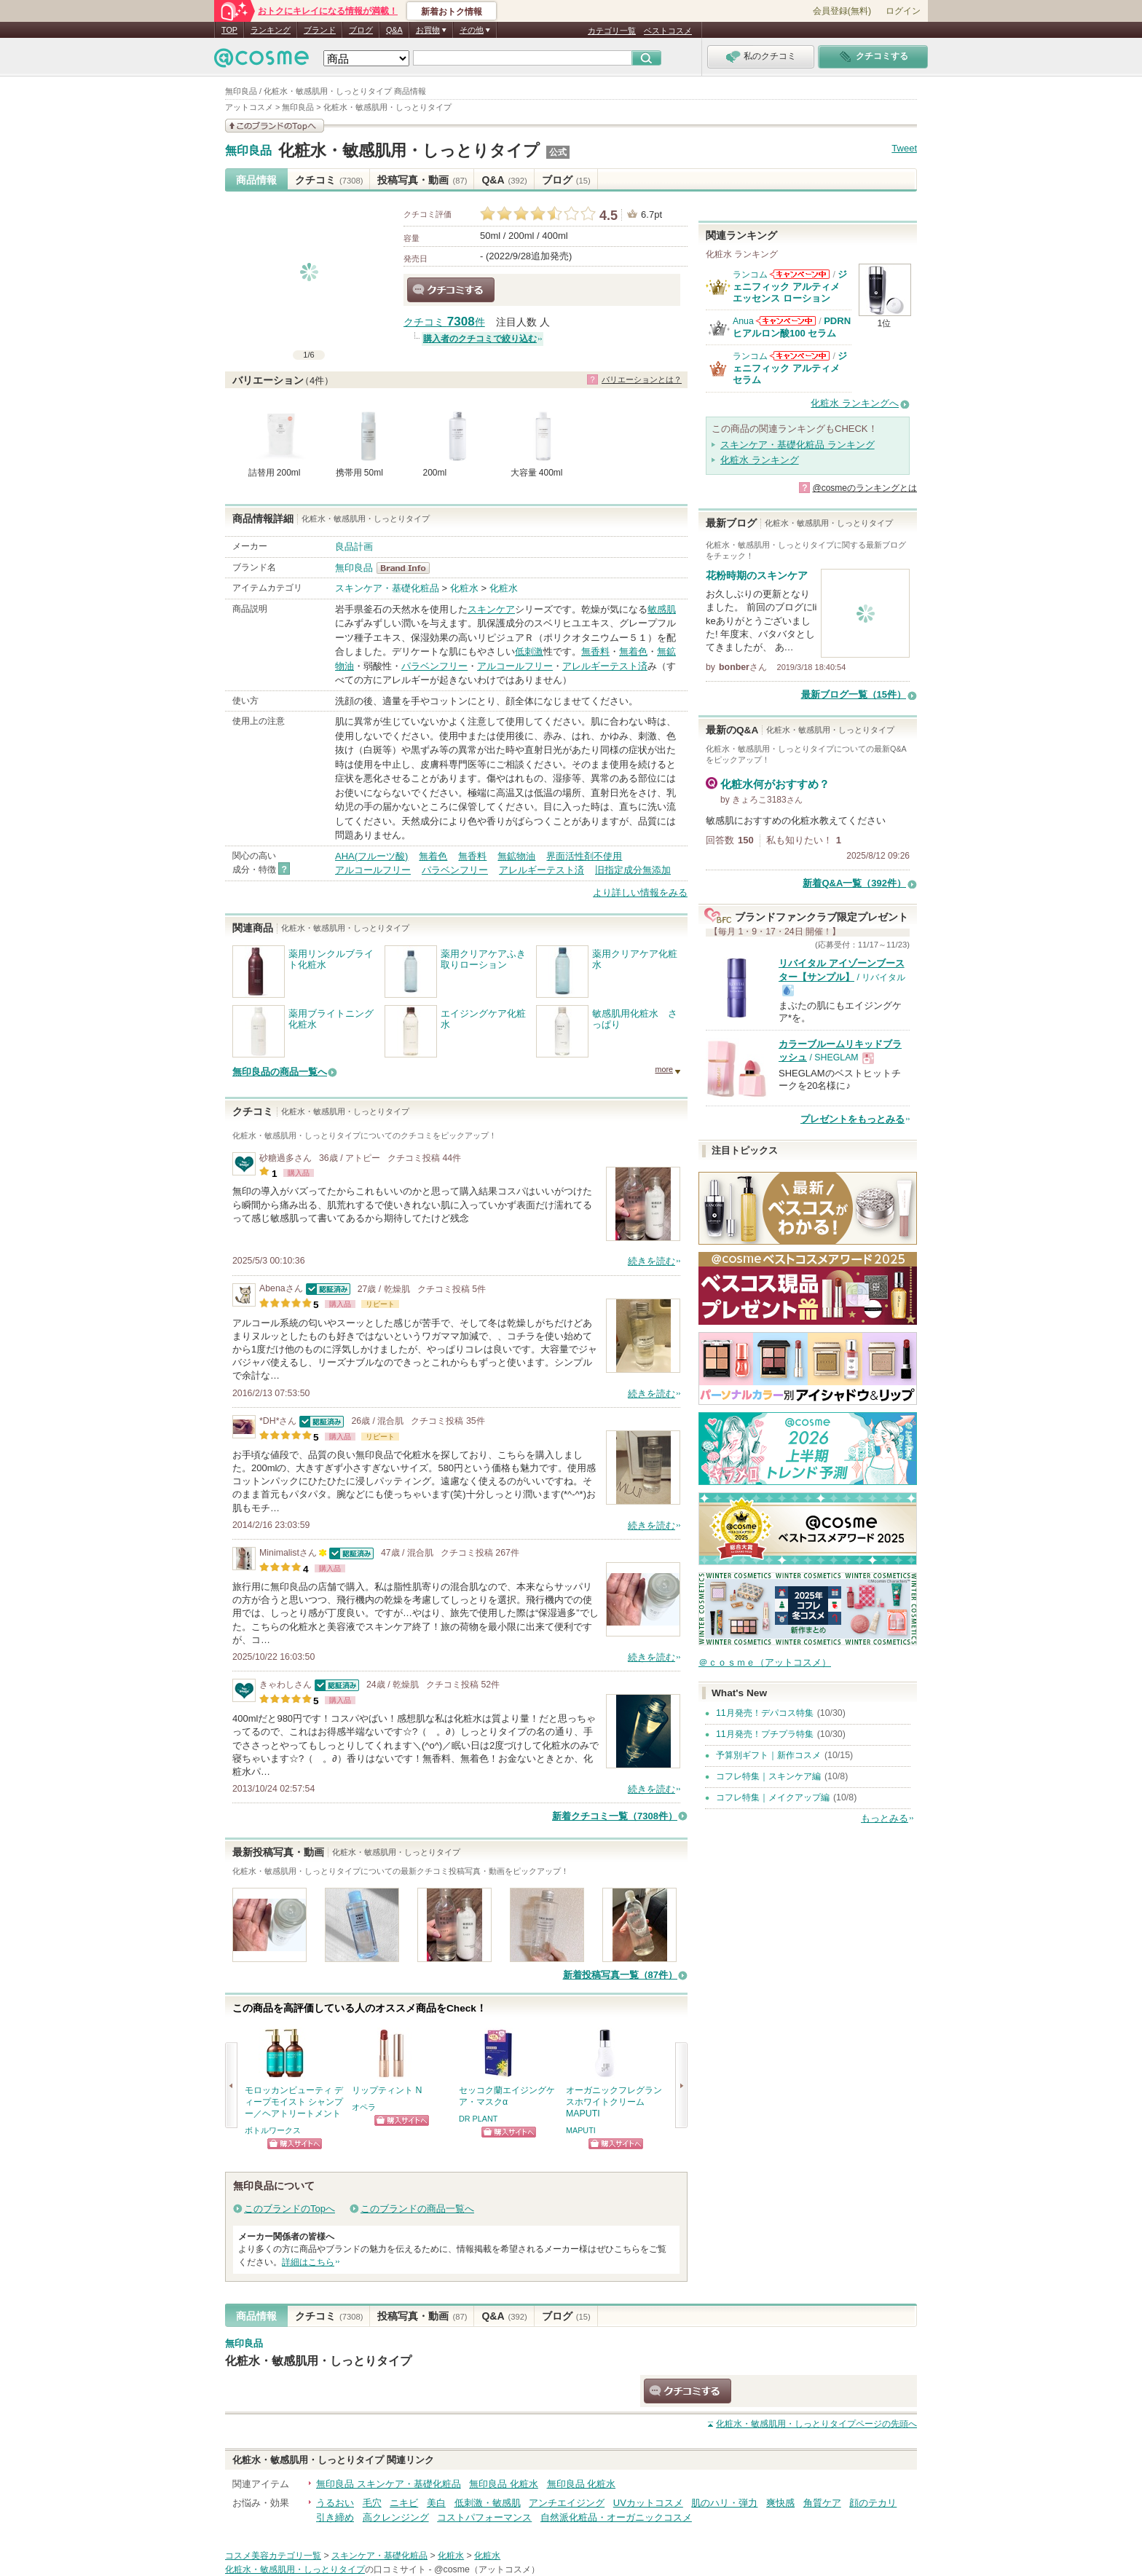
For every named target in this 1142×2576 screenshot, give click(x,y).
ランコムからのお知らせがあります (799, 274)
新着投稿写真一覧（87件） (620, 1974)
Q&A (394, 29)
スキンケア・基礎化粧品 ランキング (797, 444)
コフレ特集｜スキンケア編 (768, 1776)
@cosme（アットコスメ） (487, 2569)
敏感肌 (661, 609)
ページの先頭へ (816, 2424)
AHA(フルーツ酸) (371, 856)
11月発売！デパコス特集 (765, 1713)
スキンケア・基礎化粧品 (387, 588)
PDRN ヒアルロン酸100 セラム (792, 326)
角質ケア (822, 2502)
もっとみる (884, 1818)
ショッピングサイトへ (294, 2143)
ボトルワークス (273, 2130)
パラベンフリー (434, 666)
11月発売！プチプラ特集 (765, 1734)
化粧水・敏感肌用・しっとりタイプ (409, 150)
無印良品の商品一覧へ (279, 1071)
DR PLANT (478, 2118)
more (664, 1069)
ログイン (903, 11)
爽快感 (780, 2502)
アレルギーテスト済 (604, 666)
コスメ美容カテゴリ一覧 (273, 2556)
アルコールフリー (515, 666)
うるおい (335, 2502)
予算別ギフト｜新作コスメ (768, 1755)
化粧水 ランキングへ (855, 403)
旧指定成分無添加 (633, 869)
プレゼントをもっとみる (852, 1119)
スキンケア (491, 609)
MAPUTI (581, 2130)
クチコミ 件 (444, 322)
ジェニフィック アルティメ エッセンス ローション (790, 286)
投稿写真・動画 (422, 180)
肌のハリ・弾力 (724, 2502)
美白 (436, 2502)
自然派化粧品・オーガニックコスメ (616, 2517)
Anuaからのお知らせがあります (785, 321)
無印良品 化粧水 (503, 2483)
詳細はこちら (308, 2262)
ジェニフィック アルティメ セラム (790, 367)
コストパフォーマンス (484, 2517)
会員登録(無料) (842, 11)
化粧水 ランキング (759, 459)
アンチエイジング (567, 2502)
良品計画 (354, 546)
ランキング (271, 29)
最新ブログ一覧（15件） (853, 694)
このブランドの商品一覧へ (417, 2208)
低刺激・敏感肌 (487, 2502)
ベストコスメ (668, 30)
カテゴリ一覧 (612, 30)
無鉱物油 (516, 856)
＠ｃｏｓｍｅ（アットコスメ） (764, 1662)
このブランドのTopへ (289, 2208)
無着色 (633, 651)
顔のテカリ (873, 2502)
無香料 (595, 651)
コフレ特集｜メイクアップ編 (773, 1797)
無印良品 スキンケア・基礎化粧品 (388, 2483)
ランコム (750, 274)
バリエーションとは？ (642, 379)
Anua (743, 321)
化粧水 (464, 588)
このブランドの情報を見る (274, 126)
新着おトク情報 (451, 12)
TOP (229, 29)
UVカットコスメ (648, 2502)
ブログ (361, 29)
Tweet (904, 148)
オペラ (364, 2107)
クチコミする (451, 289)
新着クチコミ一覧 (614, 1816)
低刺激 (529, 651)
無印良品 (248, 150)
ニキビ (404, 2502)
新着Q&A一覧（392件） (854, 883)
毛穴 (372, 2502)
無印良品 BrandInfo (407, 568)
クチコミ (329, 180)
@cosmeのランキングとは (864, 488)
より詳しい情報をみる (640, 892)
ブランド (320, 29)
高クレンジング (396, 2517)
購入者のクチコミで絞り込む (480, 339)
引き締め (335, 2517)
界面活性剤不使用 (584, 856)
